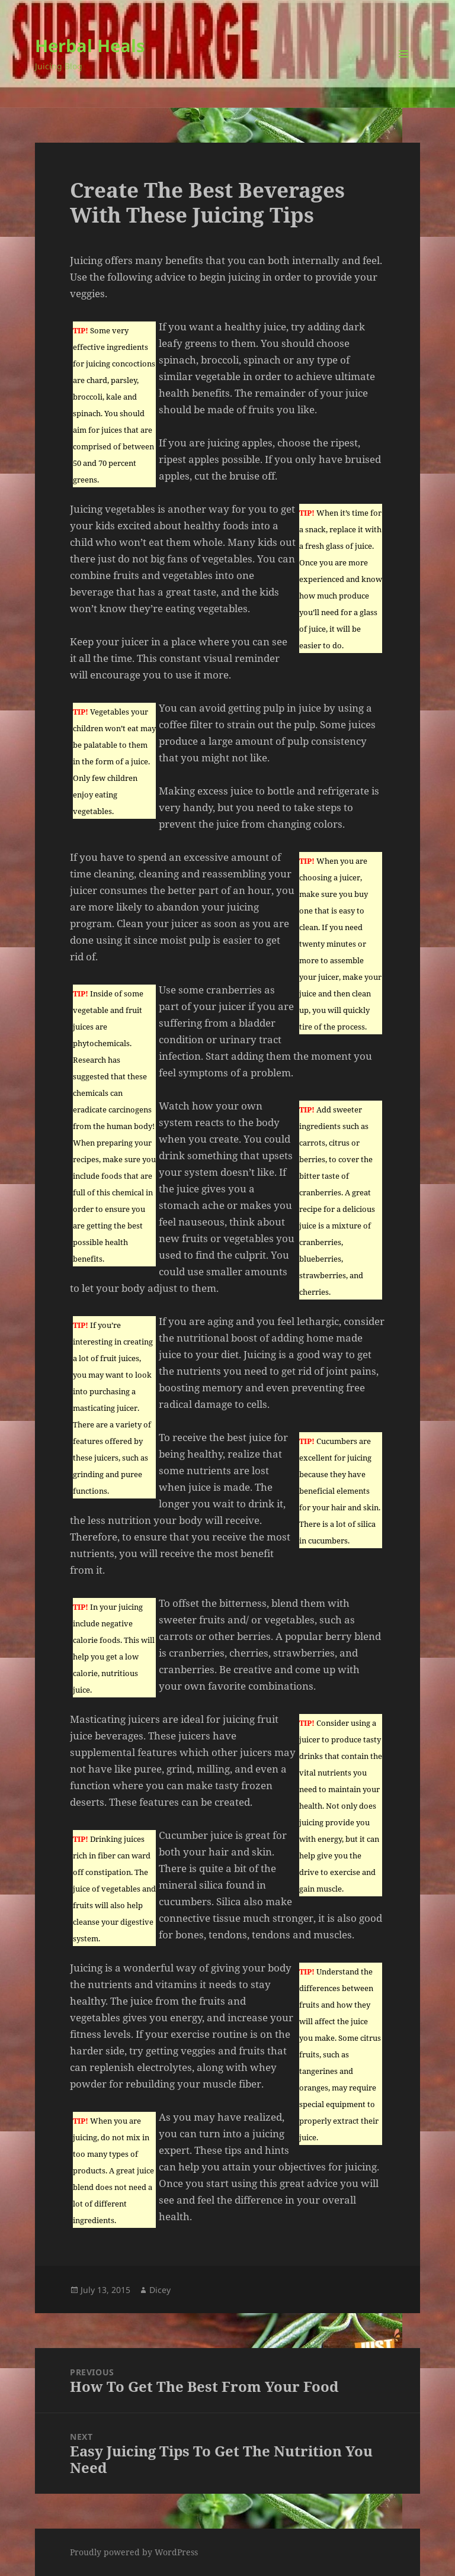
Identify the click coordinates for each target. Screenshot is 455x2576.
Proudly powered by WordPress (134, 2552)
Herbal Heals (90, 45)
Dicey (160, 2289)
